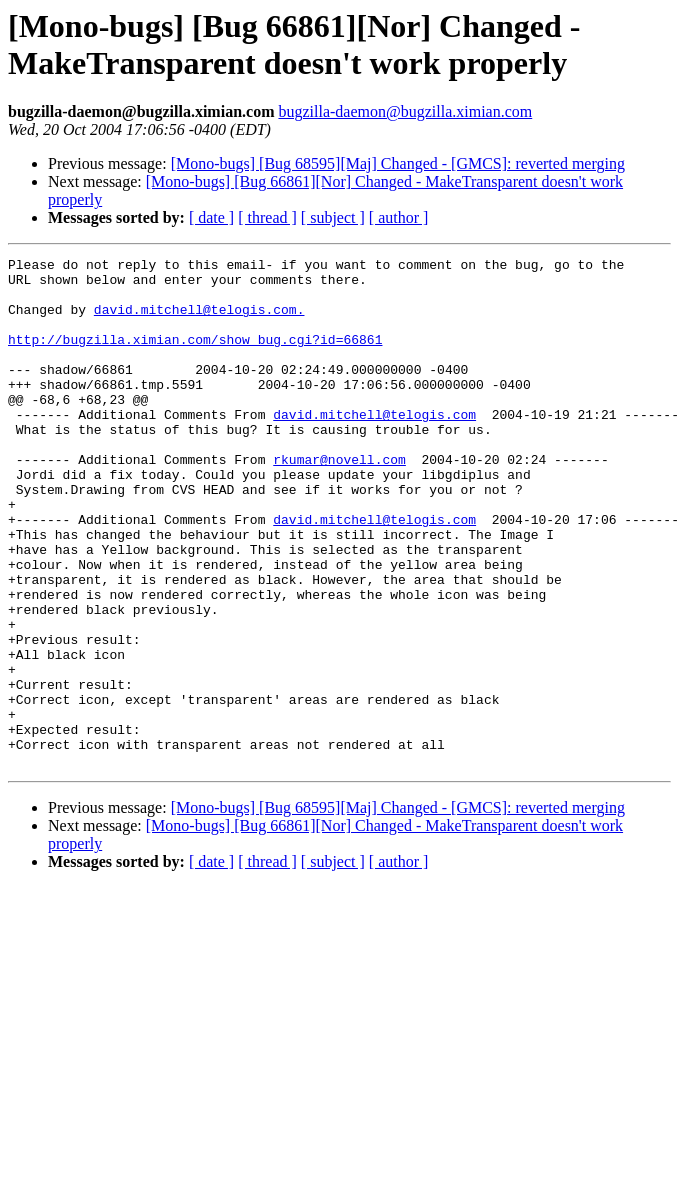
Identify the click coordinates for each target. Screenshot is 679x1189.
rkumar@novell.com (339, 501)
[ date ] (211, 217)
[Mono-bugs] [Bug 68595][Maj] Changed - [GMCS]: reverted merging (398, 163)
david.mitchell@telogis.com (374, 447)
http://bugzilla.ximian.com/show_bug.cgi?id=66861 (195, 357)
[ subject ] (333, 217)
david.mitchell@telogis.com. (199, 321)
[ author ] (399, 217)
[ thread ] (267, 217)
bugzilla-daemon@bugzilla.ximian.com (405, 111)
